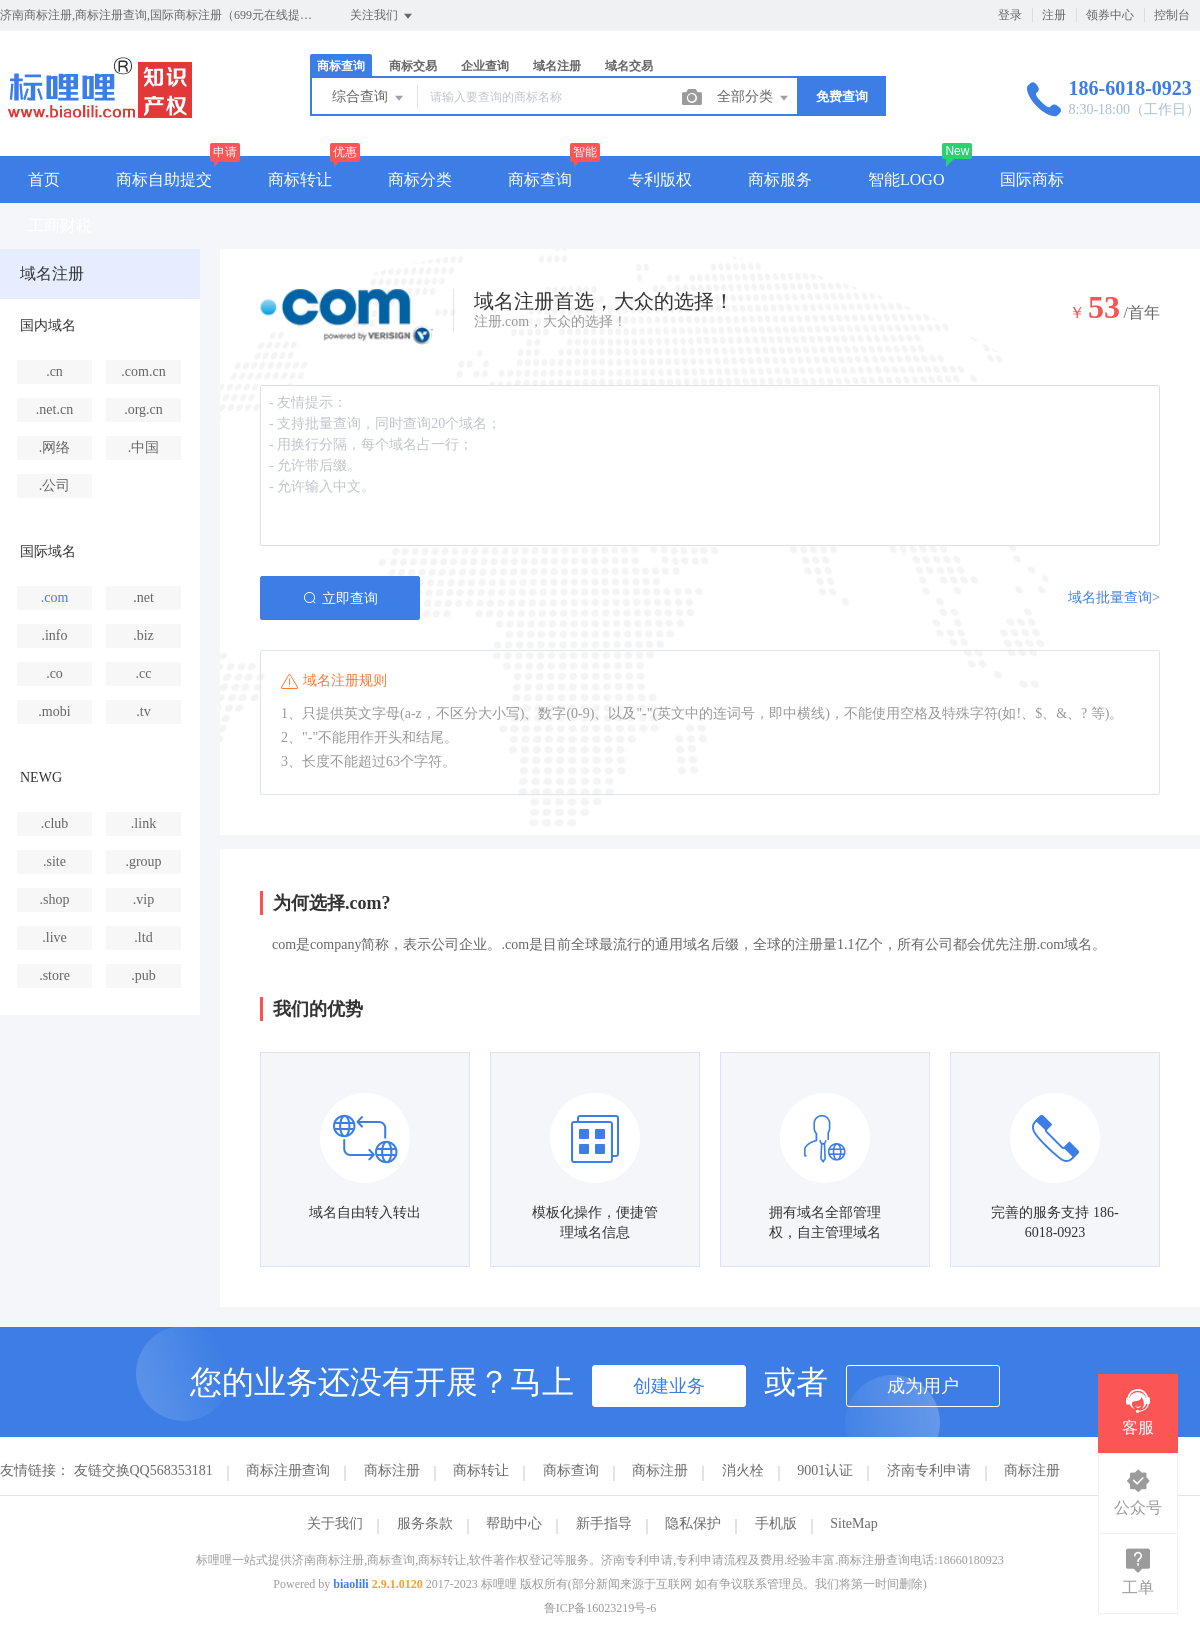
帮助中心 (514, 1523)
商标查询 (341, 66)
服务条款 (425, 1523)
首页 (44, 179)
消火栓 (743, 1470)
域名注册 (557, 66)
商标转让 (300, 179)
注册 (1054, 15)
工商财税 (60, 225)
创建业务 (669, 1386)
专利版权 (660, 179)
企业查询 (485, 66)
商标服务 (780, 179)
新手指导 (604, 1523)
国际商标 (1032, 179)
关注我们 (382, 16)
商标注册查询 (288, 1470)
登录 (1010, 15)
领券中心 (1110, 15)
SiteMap (853, 1523)
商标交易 (413, 66)
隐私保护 (693, 1523)
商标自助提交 (164, 179)
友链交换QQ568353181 (143, 1470)
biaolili (350, 1584)
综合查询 (369, 98)
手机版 (776, 1523)
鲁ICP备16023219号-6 (600, 1608)
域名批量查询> (1114, 597)
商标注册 (392, 1470)
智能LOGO (906, 179)
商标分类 (420, 179)
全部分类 (754, 98)
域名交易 (629, 66)
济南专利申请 (929, 1470)
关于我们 (335, 1523)
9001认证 (825, 1470)
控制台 (1172, 15)
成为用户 (923, 1386)
